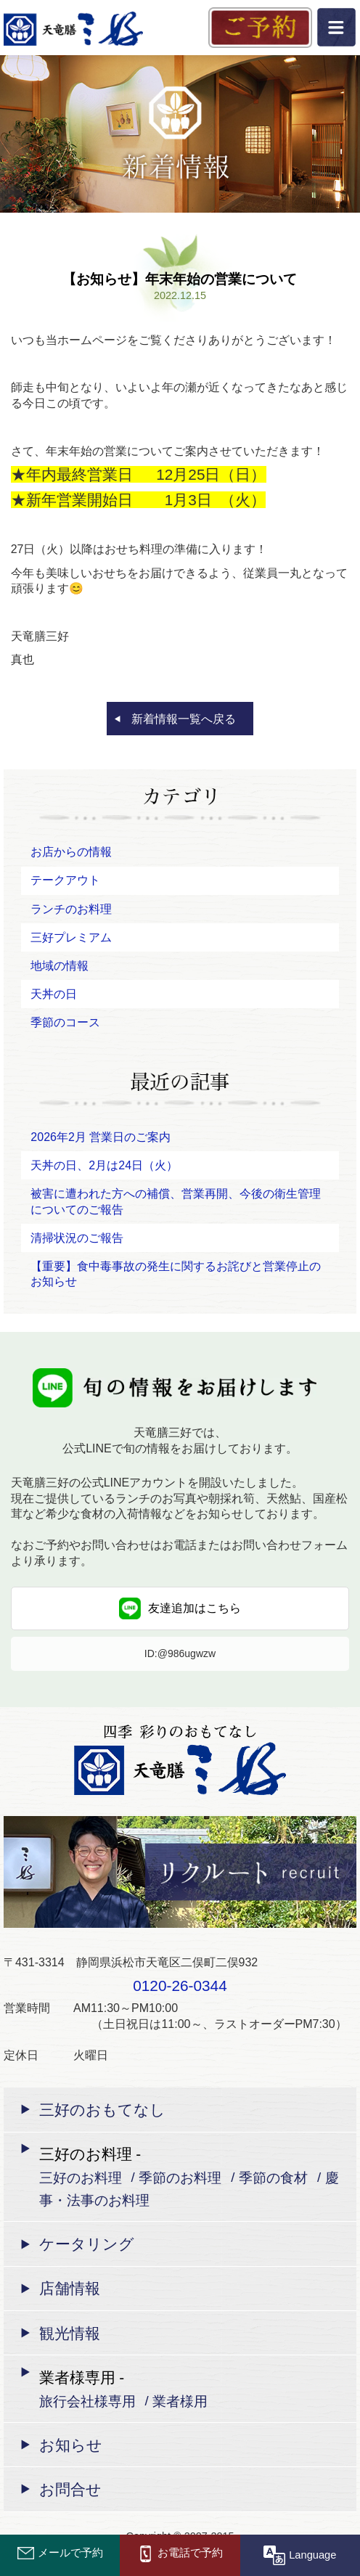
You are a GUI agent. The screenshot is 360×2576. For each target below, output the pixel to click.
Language (299, 2554)
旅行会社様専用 (87, 2400)
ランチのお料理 (71, 909)
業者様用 (180, 2400)
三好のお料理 (80, 2177)
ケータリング (86, 2244)
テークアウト (65, 880)
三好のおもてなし (102, 2109)
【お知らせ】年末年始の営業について (179, 279)
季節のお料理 (180, 2177)
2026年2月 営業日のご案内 (100, 1137)
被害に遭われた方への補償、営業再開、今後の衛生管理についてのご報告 (175, 1201)
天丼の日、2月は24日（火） (104, 1165)
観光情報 (69, 2333)
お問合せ (70, 2489)
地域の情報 (59, 966)
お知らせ (70, 2445)
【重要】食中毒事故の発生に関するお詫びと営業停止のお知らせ (175, 1274)
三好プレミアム (71, 937)
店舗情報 (69, 2288)
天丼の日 (53, 994)
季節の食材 (273, 2177)
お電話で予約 (180, 2553)
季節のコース (65, 1022)
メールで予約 (60, 2553)
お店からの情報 (71, 852)
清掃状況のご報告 (76, 1238)
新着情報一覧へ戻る (183, 719)
